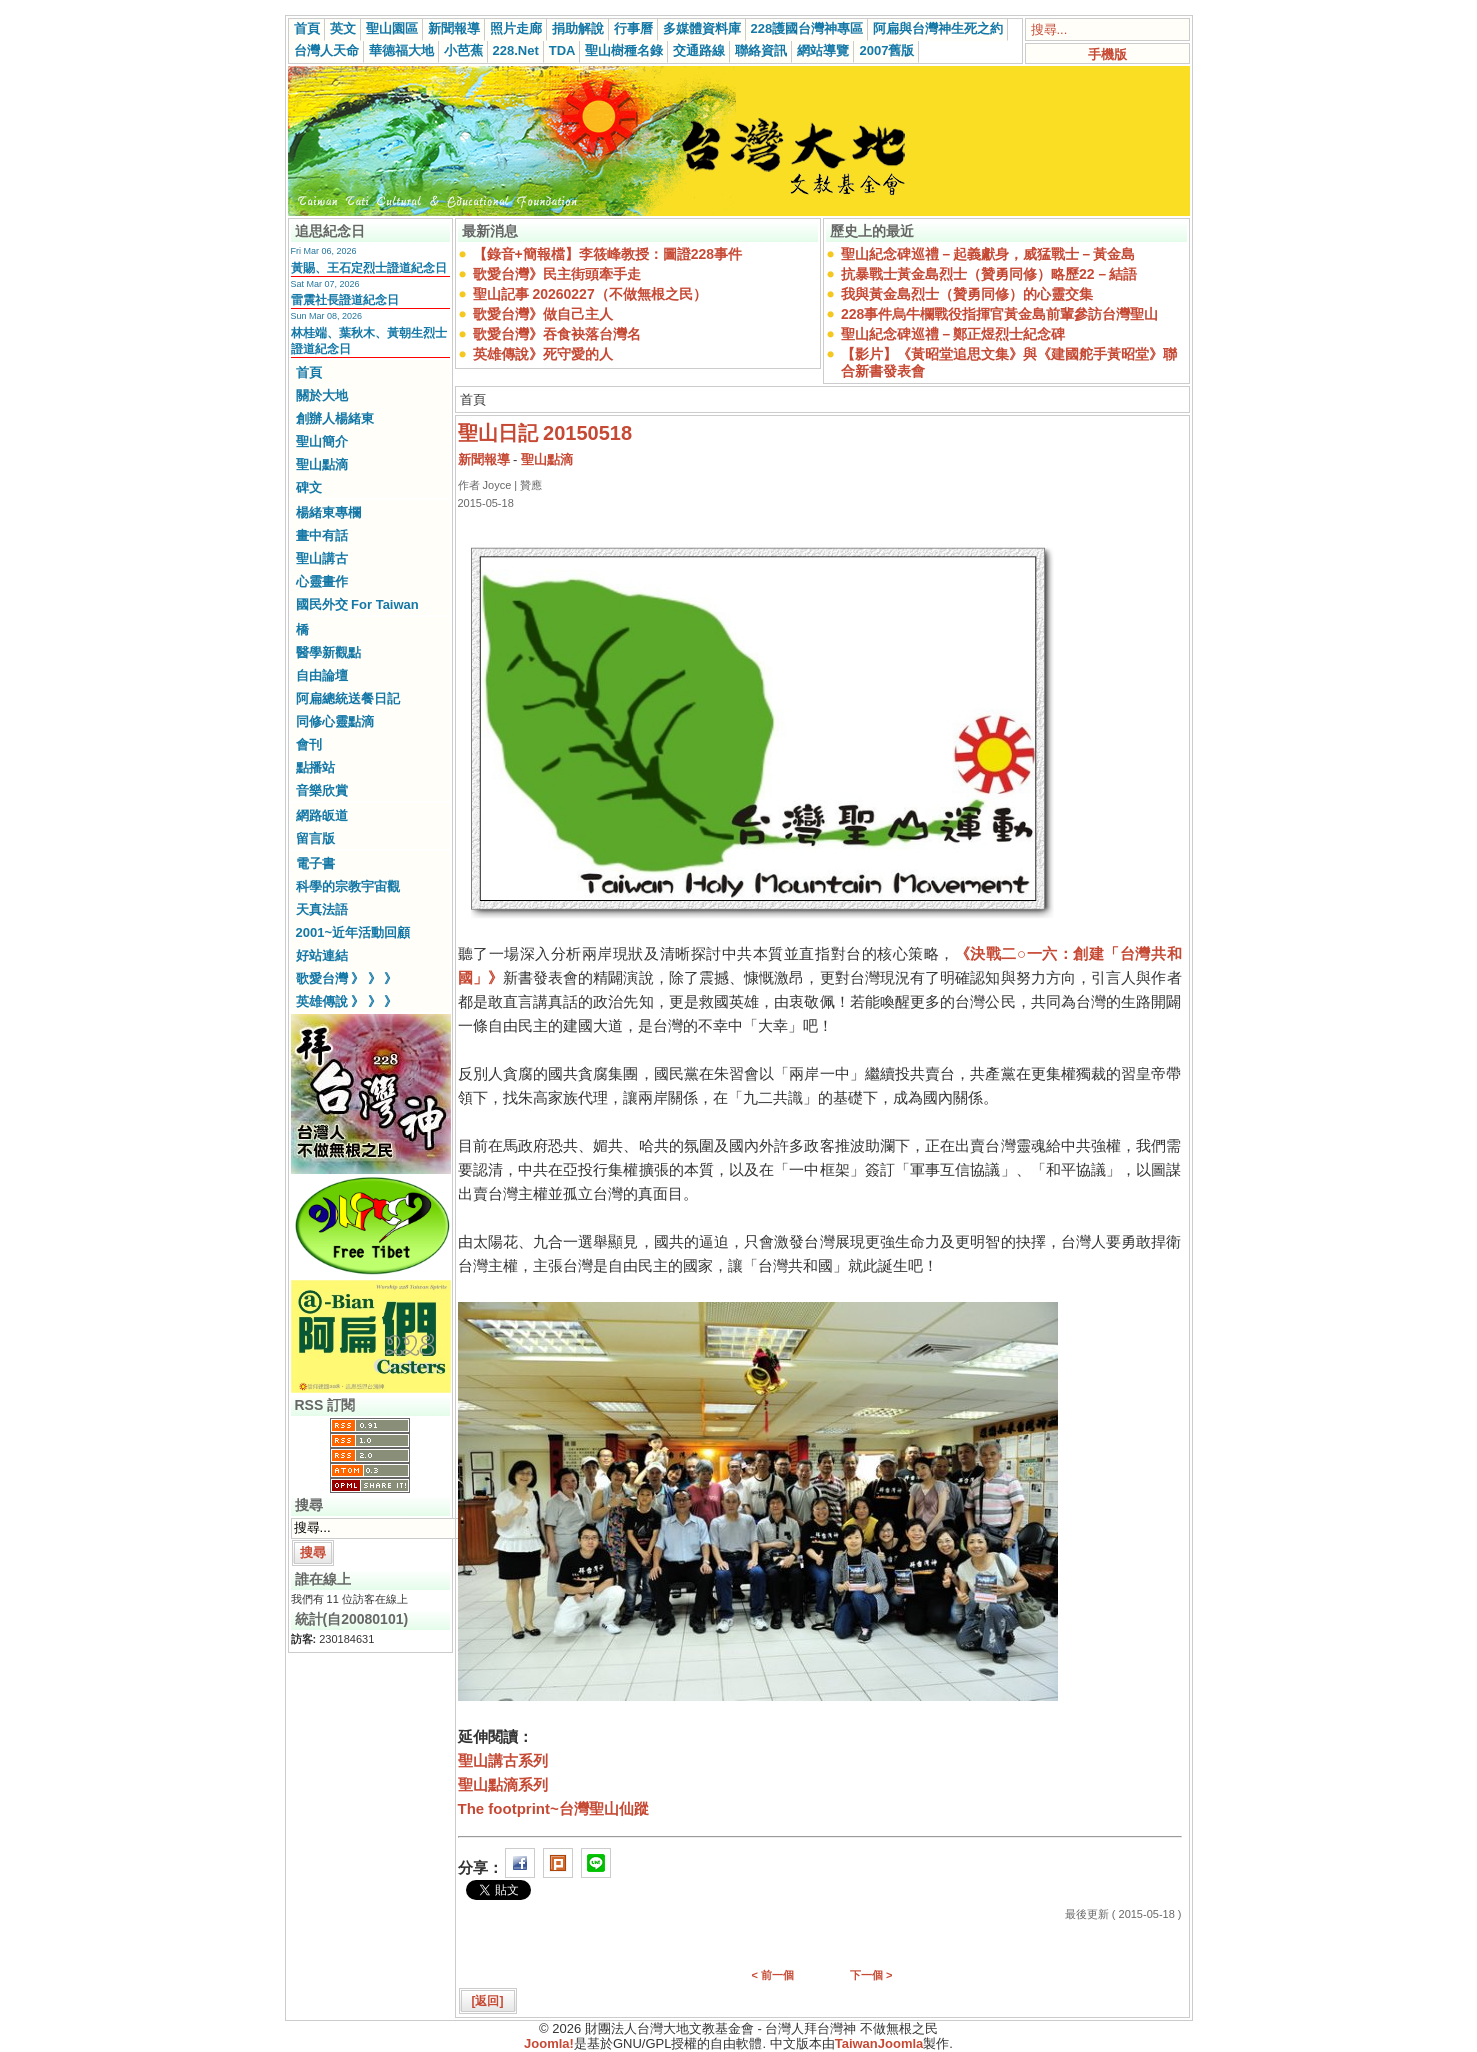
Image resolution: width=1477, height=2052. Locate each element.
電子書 (315, 863)
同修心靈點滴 (335, 721)
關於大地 (322, 395)
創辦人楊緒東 (335, 418)
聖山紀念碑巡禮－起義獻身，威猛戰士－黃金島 (988, 254)
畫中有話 (322, 535)
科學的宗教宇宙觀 (348, 886)
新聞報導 (454, 28)
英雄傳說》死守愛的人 (543, 354)
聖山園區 (392, 28)
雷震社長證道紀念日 (345, 300)
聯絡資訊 (761, 50)
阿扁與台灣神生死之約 (938, 28)
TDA (562, 50)
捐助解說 (578, 28)
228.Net (516, 50)
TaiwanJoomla (879, 2043)
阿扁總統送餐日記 (348, 698)
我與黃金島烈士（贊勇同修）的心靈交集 (967, 294)
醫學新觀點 (328, 652)
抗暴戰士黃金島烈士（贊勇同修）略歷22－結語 (989, 274)
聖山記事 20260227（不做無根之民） (590, 294)
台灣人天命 (326, 50)
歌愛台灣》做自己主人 (543, 314)
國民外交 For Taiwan (357, 604)
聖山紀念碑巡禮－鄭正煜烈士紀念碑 (953, 334)
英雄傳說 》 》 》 (347, 1001)
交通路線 (699, 50)
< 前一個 (773, 1975)
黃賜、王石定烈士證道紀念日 (369, 268)
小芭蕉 (463, 50)
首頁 (307, 28)
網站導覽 (823, 50)
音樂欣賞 (322, 790)
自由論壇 (322, 675)
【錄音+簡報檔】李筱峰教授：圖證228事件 (608, 254)
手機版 (1107, 54)
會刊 (309, 744)
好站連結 (322, 955)
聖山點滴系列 (503, 1784)
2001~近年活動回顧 (353, 932)
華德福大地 (401, 50)
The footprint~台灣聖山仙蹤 (553, 1808)
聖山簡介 (322, 441)
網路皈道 (322, 815)
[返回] (488, 2001)
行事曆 (633, 28)
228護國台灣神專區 (807, 28)
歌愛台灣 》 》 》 (347, 978)
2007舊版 (886, 50)
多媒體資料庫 (702, 28)
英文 (343, 28)
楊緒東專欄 (328, 512)
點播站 (315, 767)
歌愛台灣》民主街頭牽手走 (557, 274)
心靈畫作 (322, 581)
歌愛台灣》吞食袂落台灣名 (557, 334)
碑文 (309, 487)
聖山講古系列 (503, 1760)
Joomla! (549, 2043)
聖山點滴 (322, 464)
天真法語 (322, 909)
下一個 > (871, 1975)
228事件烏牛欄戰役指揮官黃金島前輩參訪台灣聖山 (999, 314)
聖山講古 (322, 558)
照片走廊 (516, 28)
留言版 (315, 838)
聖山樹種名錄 (624, 50)
